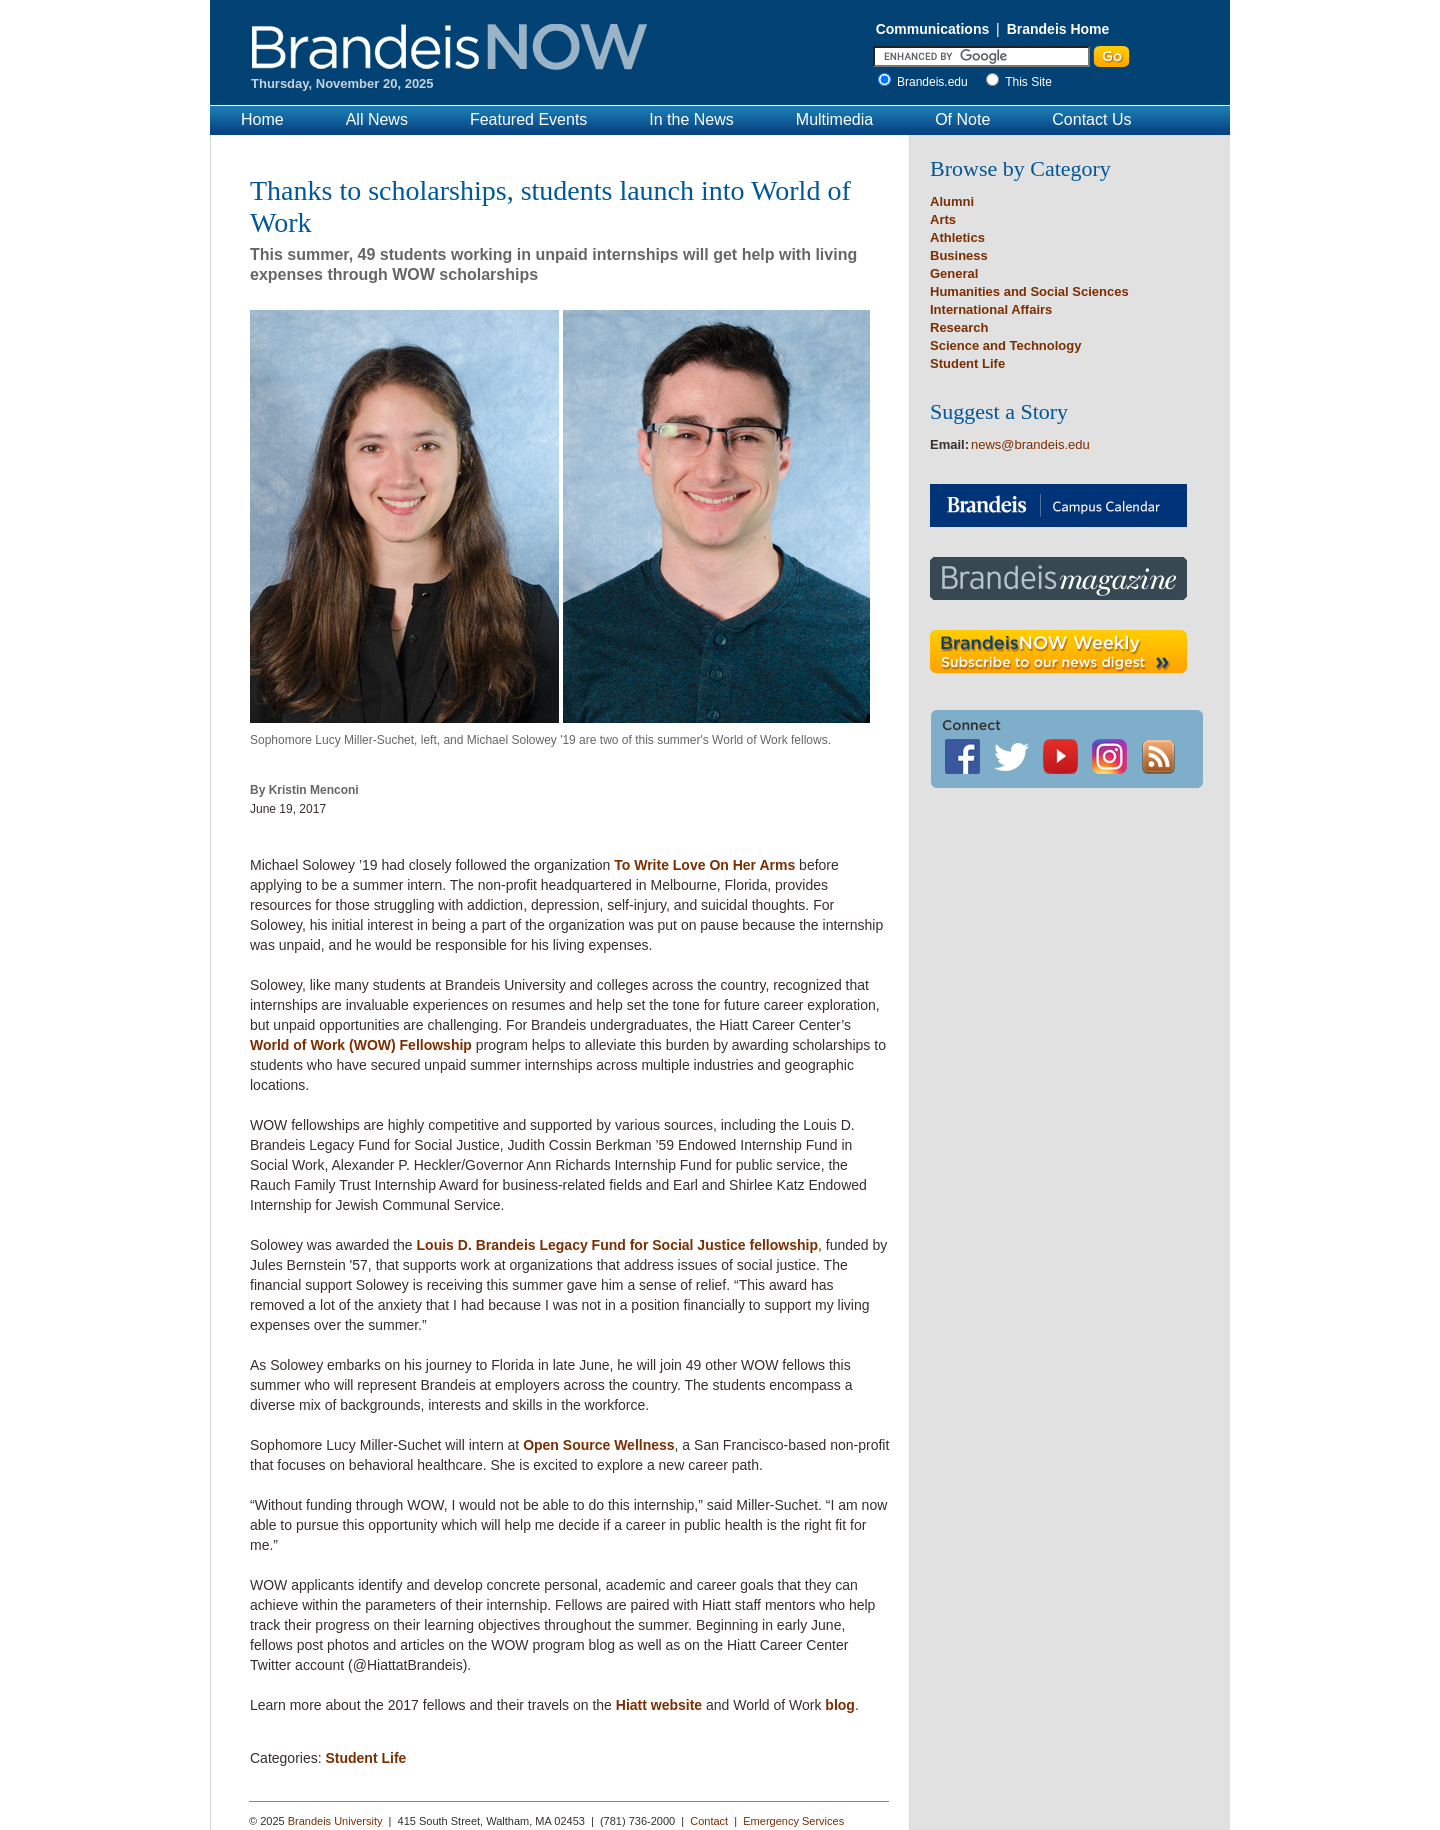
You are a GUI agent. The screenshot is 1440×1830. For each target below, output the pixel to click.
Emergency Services (793, 1821)
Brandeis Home (1058, 29)
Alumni (952, 201)
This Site (1028, 82)
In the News (691, 119)
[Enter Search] (981, 56)
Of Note (962, 119)
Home (262, 119)
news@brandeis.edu (1030, 444)
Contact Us (1091, 119)
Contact (709, 1821)
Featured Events (528, 119)
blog (840, 1705)
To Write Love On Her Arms (704, 865)
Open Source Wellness (598, 1445)
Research (959, 327)
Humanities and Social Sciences (1029, 291)
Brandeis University (335, 1821)
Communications (933, 29)
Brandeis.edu (937, 82)
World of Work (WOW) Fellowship (361, 1045)
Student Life (365, 1758)
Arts (943, 219)
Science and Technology (1005, 345)
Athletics (957, 237)
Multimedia (834, 119)
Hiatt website (659, 1705)
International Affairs (991, 309)
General (954, 273)
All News (377, 119)
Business (959, 255)
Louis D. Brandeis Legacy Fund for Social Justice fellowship (617, 1245)
